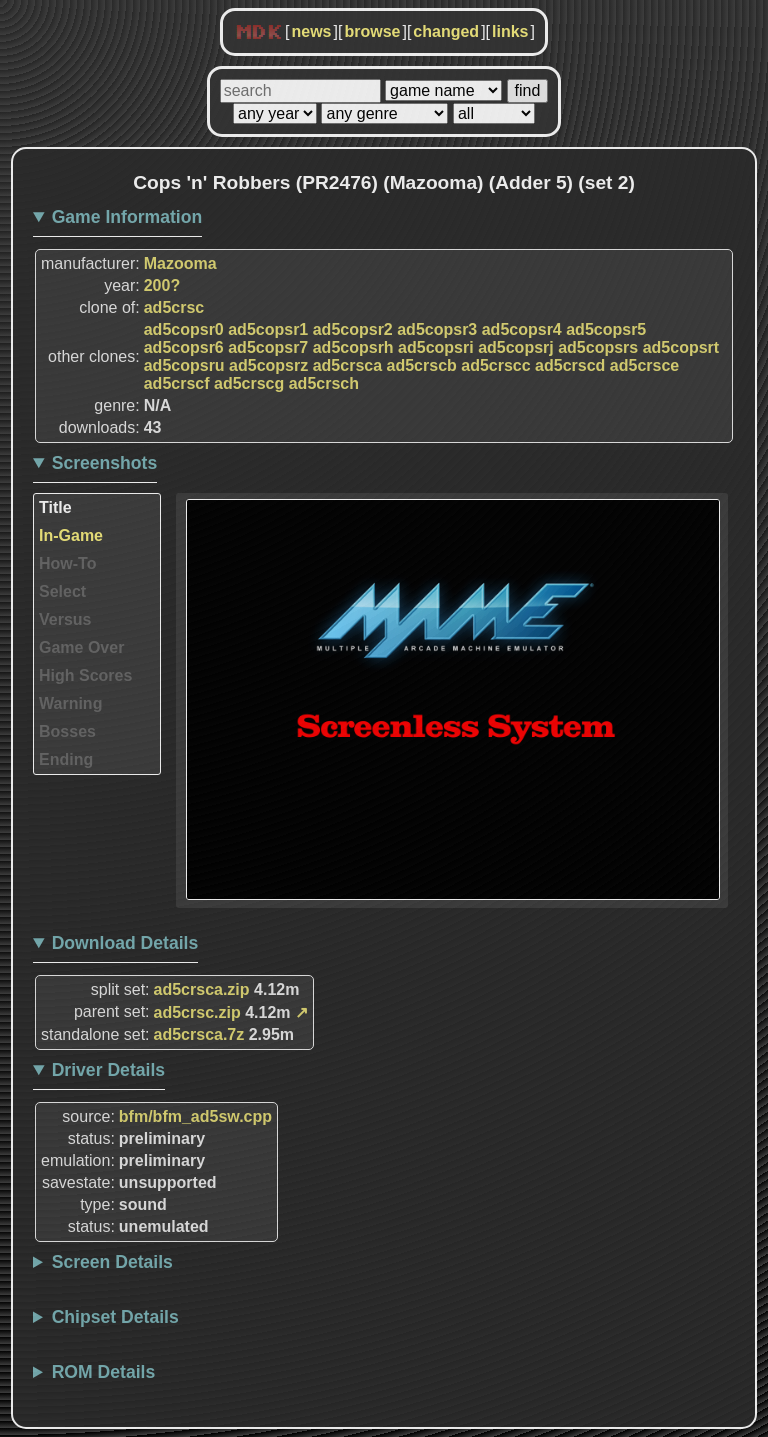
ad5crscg (249, 383)
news (311, 31)
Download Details (125, 943)
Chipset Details (115, 1317)
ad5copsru (184, 365)
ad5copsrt (681, 347)
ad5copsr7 (268, 347)
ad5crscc (495, 365)
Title (55, 507)
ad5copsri (436, 347)
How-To (67, 563)
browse (372, 31)
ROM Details (104, 1372)
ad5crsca (347, 365)
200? (162, 285)
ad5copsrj (516, 347)
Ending (66, 759)
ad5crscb (422, 365)
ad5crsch (324, 383)
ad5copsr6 (184, 347)
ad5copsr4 (522, 329)
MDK (259, 33)
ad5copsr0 (184, 329)
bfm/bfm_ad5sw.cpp (195, 1116)
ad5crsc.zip (197, 1012)
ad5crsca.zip (202, 989)
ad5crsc (174, 307)
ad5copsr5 (606, 329)
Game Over (81, 647)
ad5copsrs (598, 347)
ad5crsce (644, 365)
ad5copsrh (353, 347)
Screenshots (105, 463)
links (510, 31)
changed (446, 31)
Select (62, 591)
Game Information (127, 217)
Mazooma (180, 263)
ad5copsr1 (268, 329)
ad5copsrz (268, 365)
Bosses (67, 731)
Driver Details (108, 1070)
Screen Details (112, 1262)
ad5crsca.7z (199, 1034)
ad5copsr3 (437, 329)
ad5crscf (177, 383)
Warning (70, 703)
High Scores (85, 675)
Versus (65, 619)
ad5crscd (570, 365)
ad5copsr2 (353, 329)
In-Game (71, 535)
